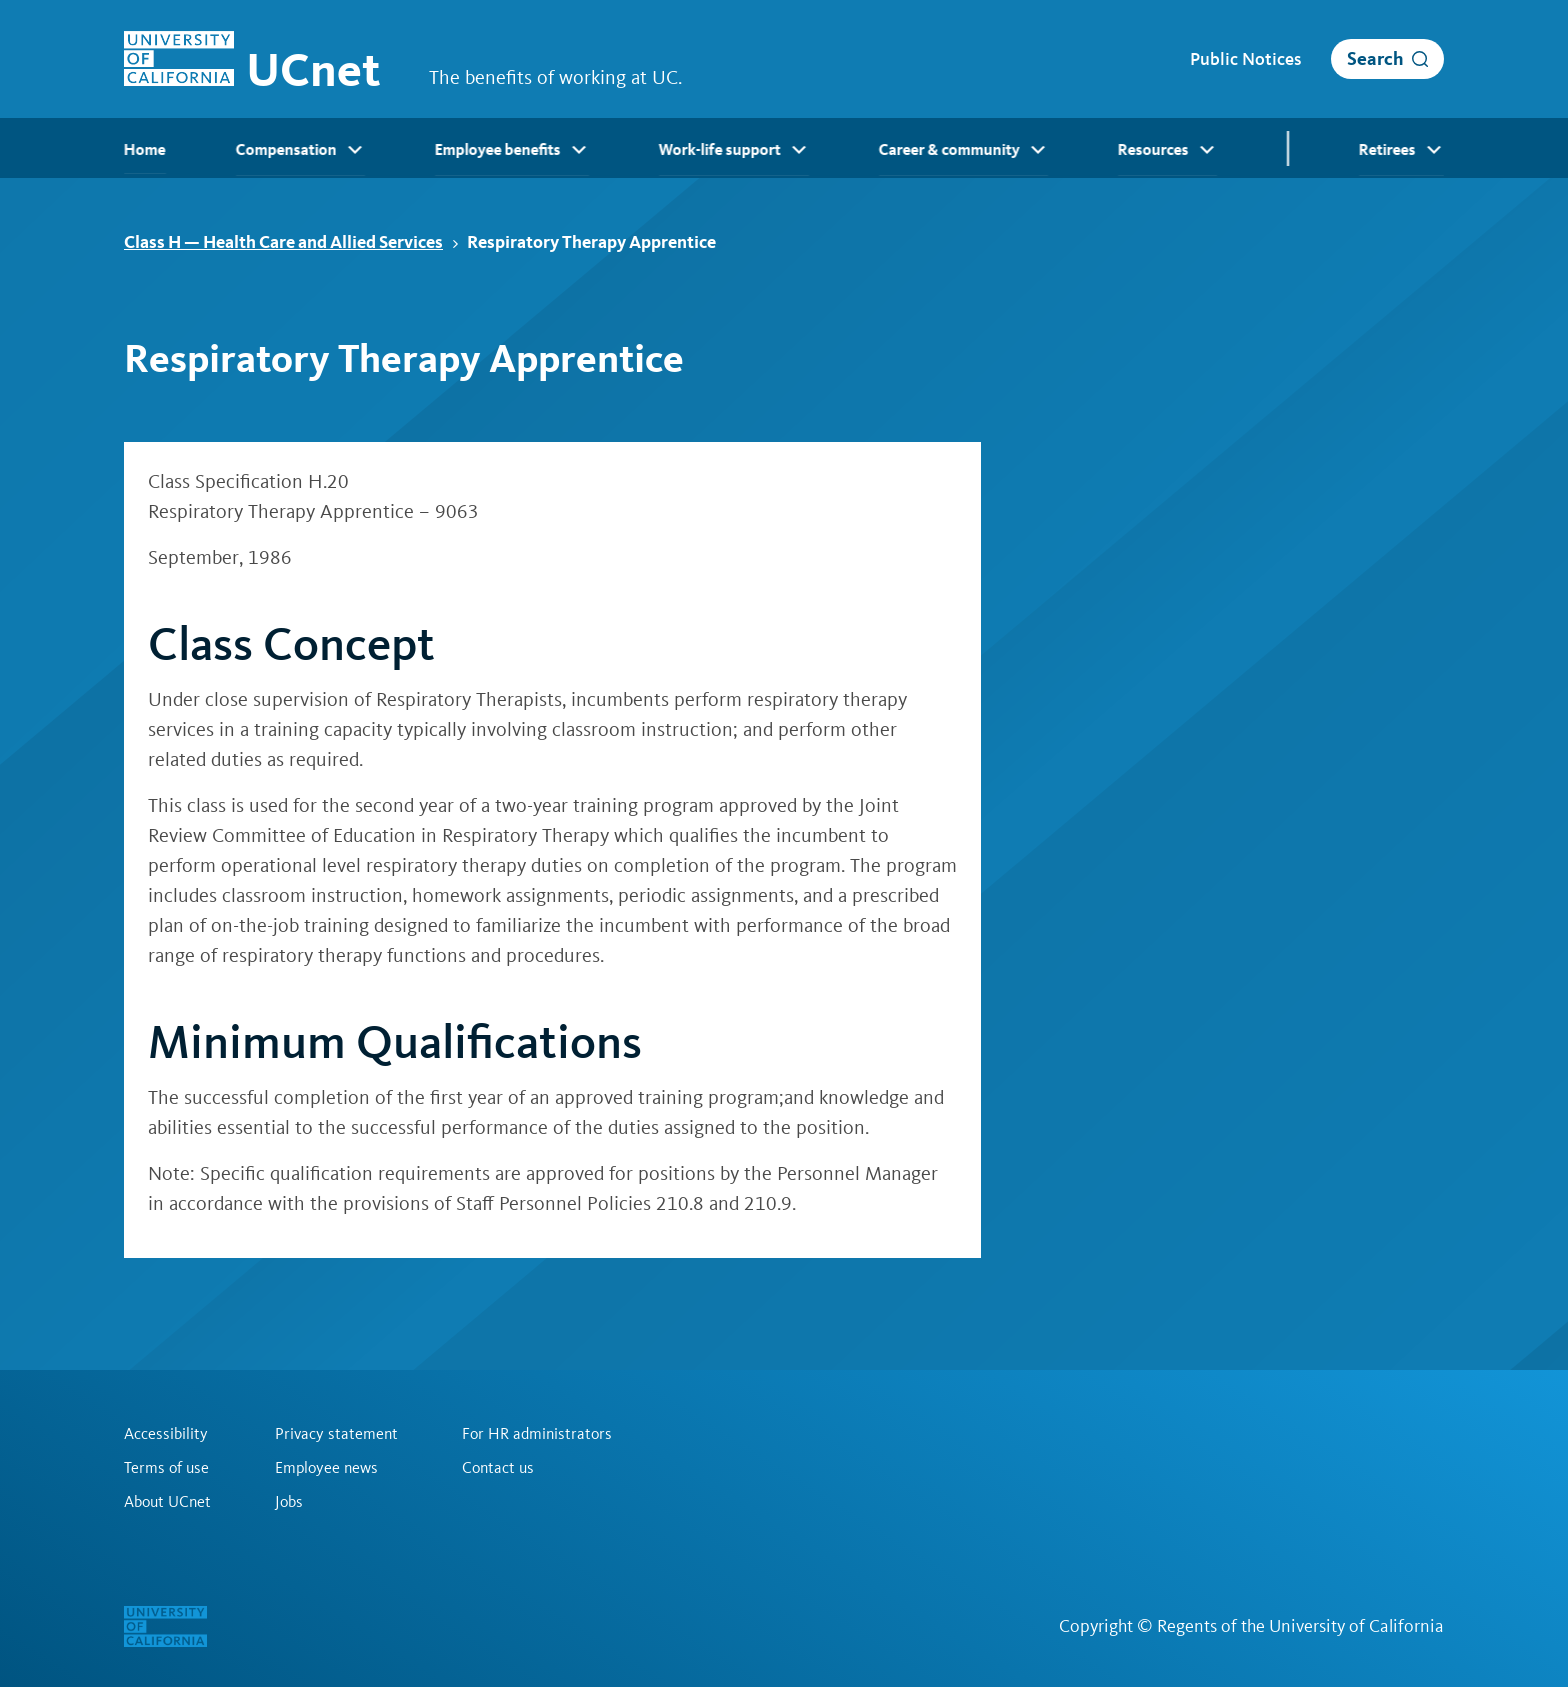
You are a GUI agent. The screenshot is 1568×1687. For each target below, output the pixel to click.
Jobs (289, 1502)
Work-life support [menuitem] (734, 150)
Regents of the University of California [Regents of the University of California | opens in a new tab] (1300, 1626)
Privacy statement (336, 1434)
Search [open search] (1375, 58)
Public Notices (1245, 59)
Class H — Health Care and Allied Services (291, 241)
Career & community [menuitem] (963, 150)
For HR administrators (537, 1434)
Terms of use (166, 1468)
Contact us (498, 1468)
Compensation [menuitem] (300, 150)
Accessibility (166, 1434)
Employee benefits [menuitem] (512, 150)
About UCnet (167, 1502)
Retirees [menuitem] (1401, 150)
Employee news (326, 1468)
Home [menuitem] (145, 149)
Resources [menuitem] (1167, 150)
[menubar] (784, 148)
